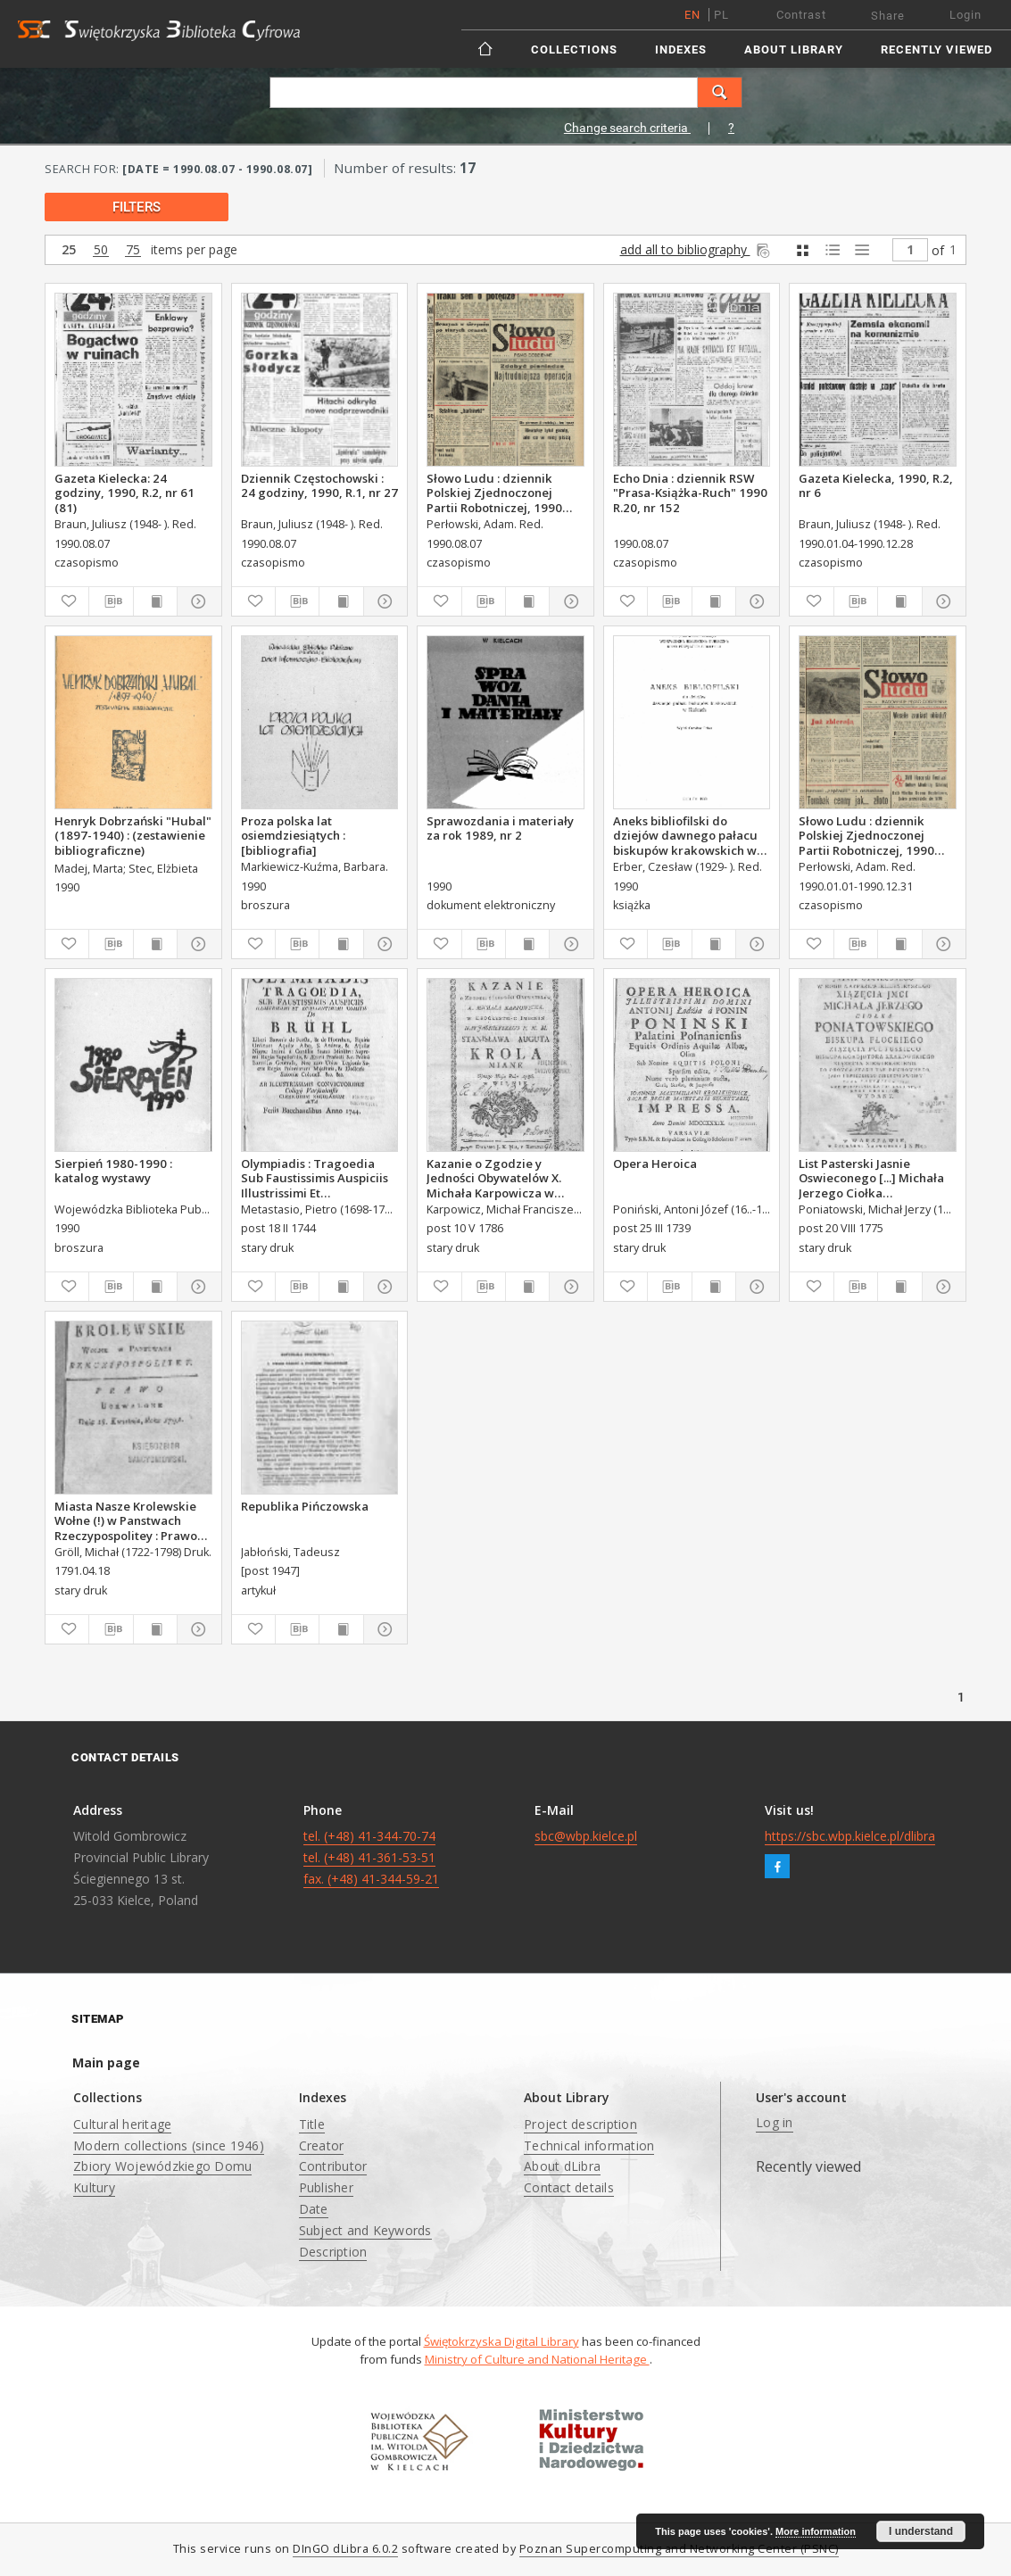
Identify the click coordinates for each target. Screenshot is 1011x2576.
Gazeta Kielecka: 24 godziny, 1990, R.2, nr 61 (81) (124, 492)
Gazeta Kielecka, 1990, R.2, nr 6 (876, 485)
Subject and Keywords (365, 2230)
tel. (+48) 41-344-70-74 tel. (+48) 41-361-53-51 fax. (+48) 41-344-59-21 (371, 1857)
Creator (321, 2145)
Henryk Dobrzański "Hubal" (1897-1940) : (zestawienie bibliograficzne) (132, 835)
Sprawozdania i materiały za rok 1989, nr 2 (500, 828)
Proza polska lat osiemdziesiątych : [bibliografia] (293, 835)
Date (313, 2208)
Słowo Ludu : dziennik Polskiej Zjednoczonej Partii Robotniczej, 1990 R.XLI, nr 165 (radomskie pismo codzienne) (868, 835)
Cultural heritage (122, 2124)
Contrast (801, 14)
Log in (774, 2122)
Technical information (589, 2145)
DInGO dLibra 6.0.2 (345, 2548)
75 (133, 250)
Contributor (333, 2166)
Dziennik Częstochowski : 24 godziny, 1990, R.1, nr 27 (319, 485)
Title (312, 2124)
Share (888, 15)
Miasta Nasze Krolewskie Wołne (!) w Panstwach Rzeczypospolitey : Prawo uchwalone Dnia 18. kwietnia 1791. (125, 1520)
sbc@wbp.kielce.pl (586, 1835)
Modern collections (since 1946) (168, 2145)
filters (136, 207)
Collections (574, 49)
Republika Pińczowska (305, 1506)
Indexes (681, 49)
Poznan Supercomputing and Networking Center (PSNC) (679, 2548)
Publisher (326, 2187)
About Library (793, 49)
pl (721, 14)
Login (965, 14)
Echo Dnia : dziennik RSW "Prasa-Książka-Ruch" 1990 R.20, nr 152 (690, 492)
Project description (580, 2124)
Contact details (569, 2187)
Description (333, 2251)
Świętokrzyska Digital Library (501, 2341)
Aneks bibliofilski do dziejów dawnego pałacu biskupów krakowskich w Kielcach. (685, 835)
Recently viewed (936, 49)
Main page (106, 2062)
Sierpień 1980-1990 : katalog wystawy (113, 1170)
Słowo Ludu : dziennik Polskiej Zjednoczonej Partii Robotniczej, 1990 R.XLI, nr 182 (494, 492)
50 (101, 250)
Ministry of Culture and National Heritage (537, 2359)
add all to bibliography (696, 249)
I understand (921, 2531)
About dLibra (562, 2166)
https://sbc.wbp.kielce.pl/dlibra (850, 1835)
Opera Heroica (655, 1163)
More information (815, 2531)
